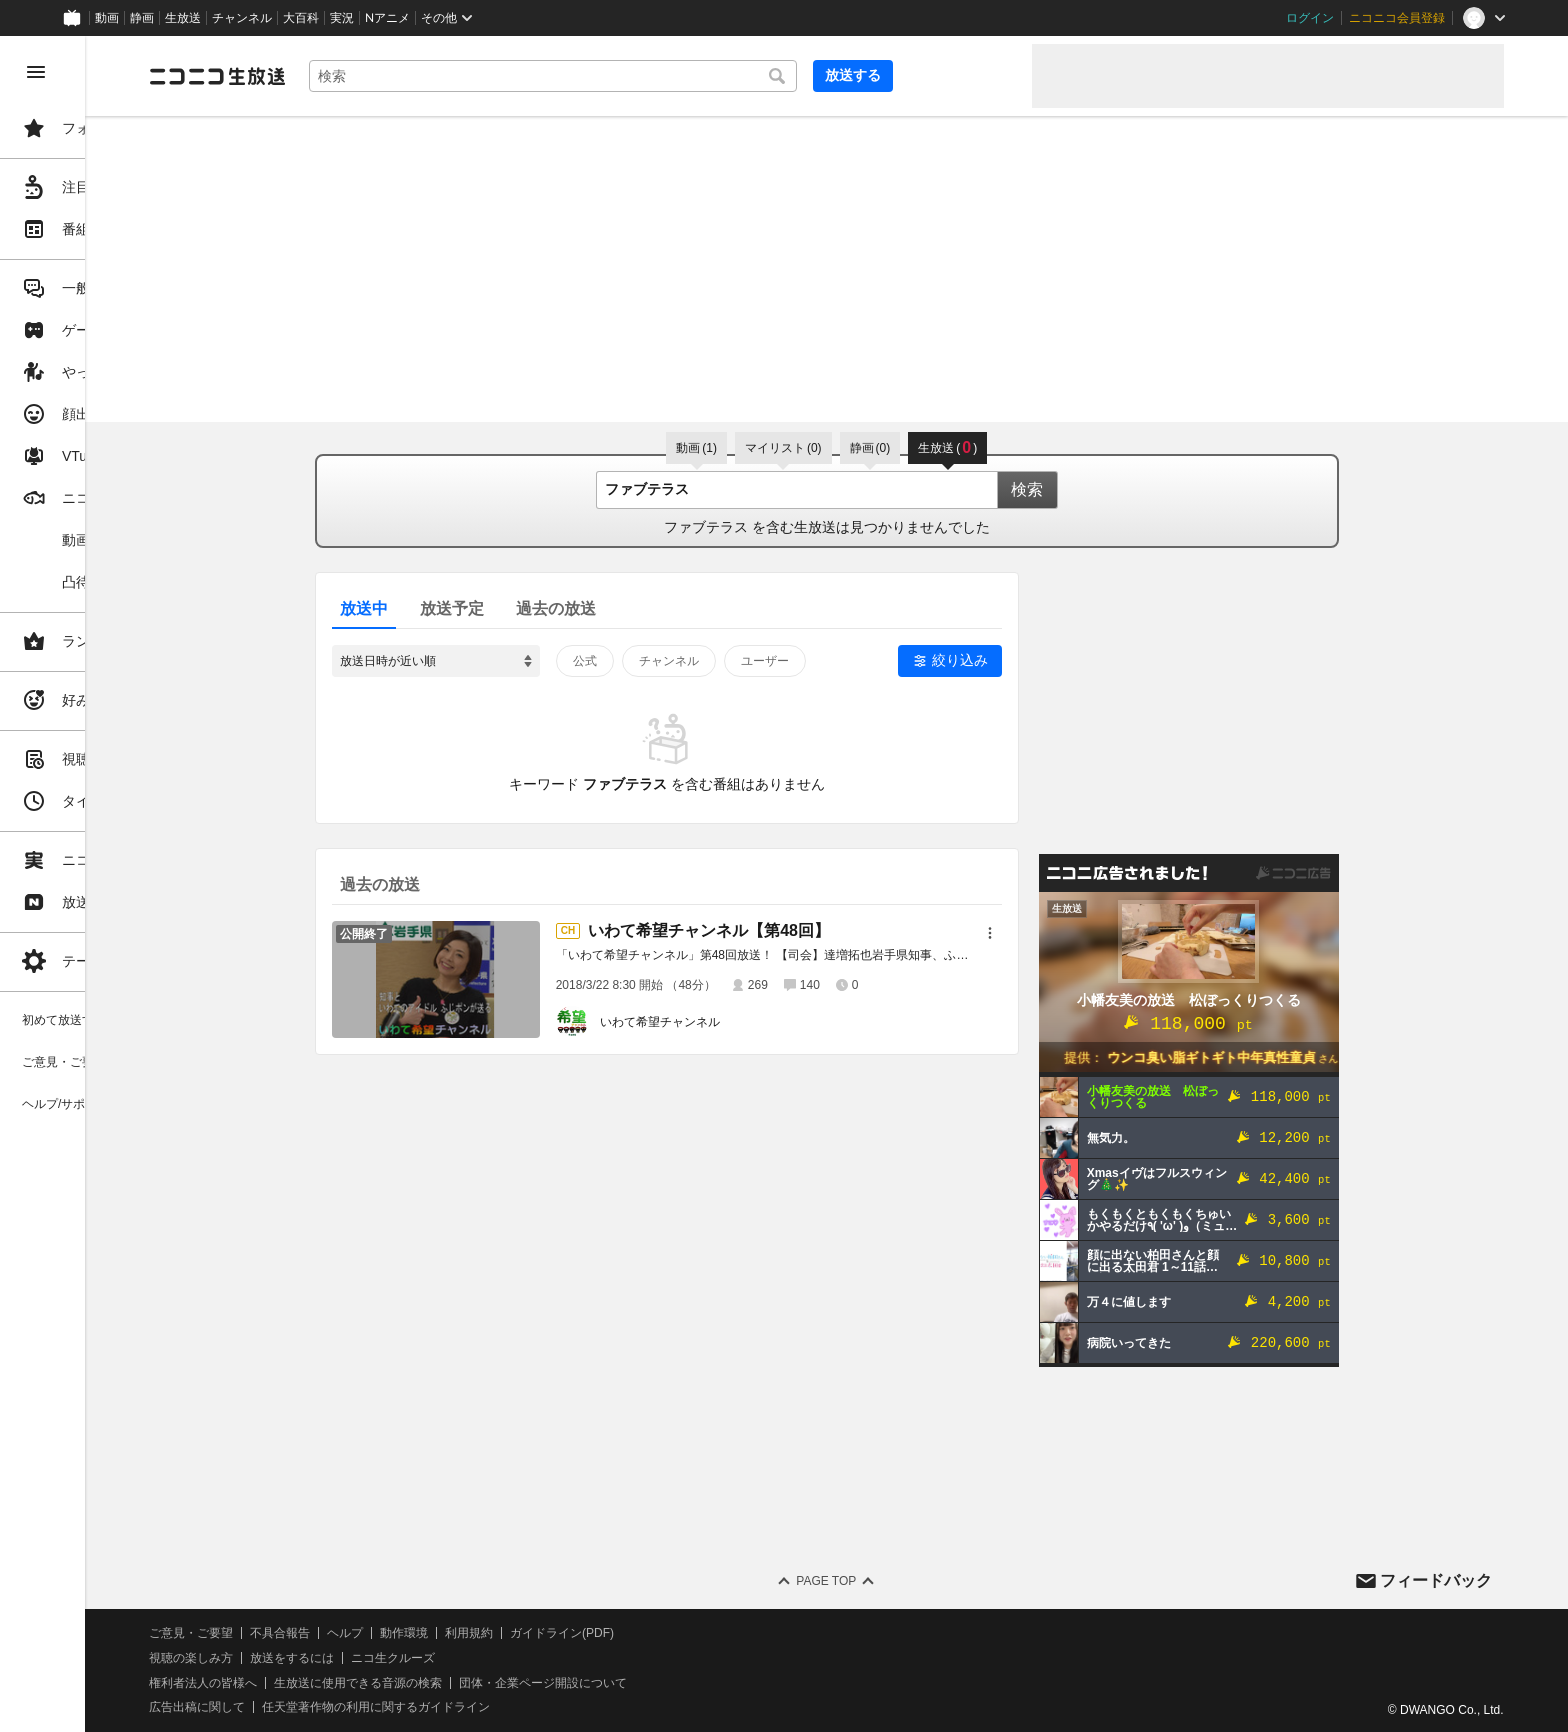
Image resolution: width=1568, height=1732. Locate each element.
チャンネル (242, 18)
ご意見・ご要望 (330, 1633)
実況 (342, 18)
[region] (112, 884)
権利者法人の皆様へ (342, 1683)
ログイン (1310, 18)
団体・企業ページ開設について (682, 1683)
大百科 (301, 18)
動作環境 (543, 1633)
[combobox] (680, 76)
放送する (968, 75)
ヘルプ (484, 1633)
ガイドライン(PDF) (701, 1633)
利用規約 (608, 1633)
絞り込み (1029, 660)
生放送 (183, 18)
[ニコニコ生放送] (356, 76)
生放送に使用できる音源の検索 (497, 1683)
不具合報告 (419, 1633)
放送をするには (431, 1658)
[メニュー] (1059, 933)
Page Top (896, 1581)
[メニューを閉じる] (36, 72)
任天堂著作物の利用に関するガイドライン (515, 1707)
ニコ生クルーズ (532, 1658)
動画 (107, 18)
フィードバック (1436, 1580)
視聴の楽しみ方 (330, 1658)
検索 (1096, 489)
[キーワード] (680, 76)
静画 (142, 18)
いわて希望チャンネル (729, 1022)
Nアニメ (387, 18)
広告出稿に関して (336, 1707)
